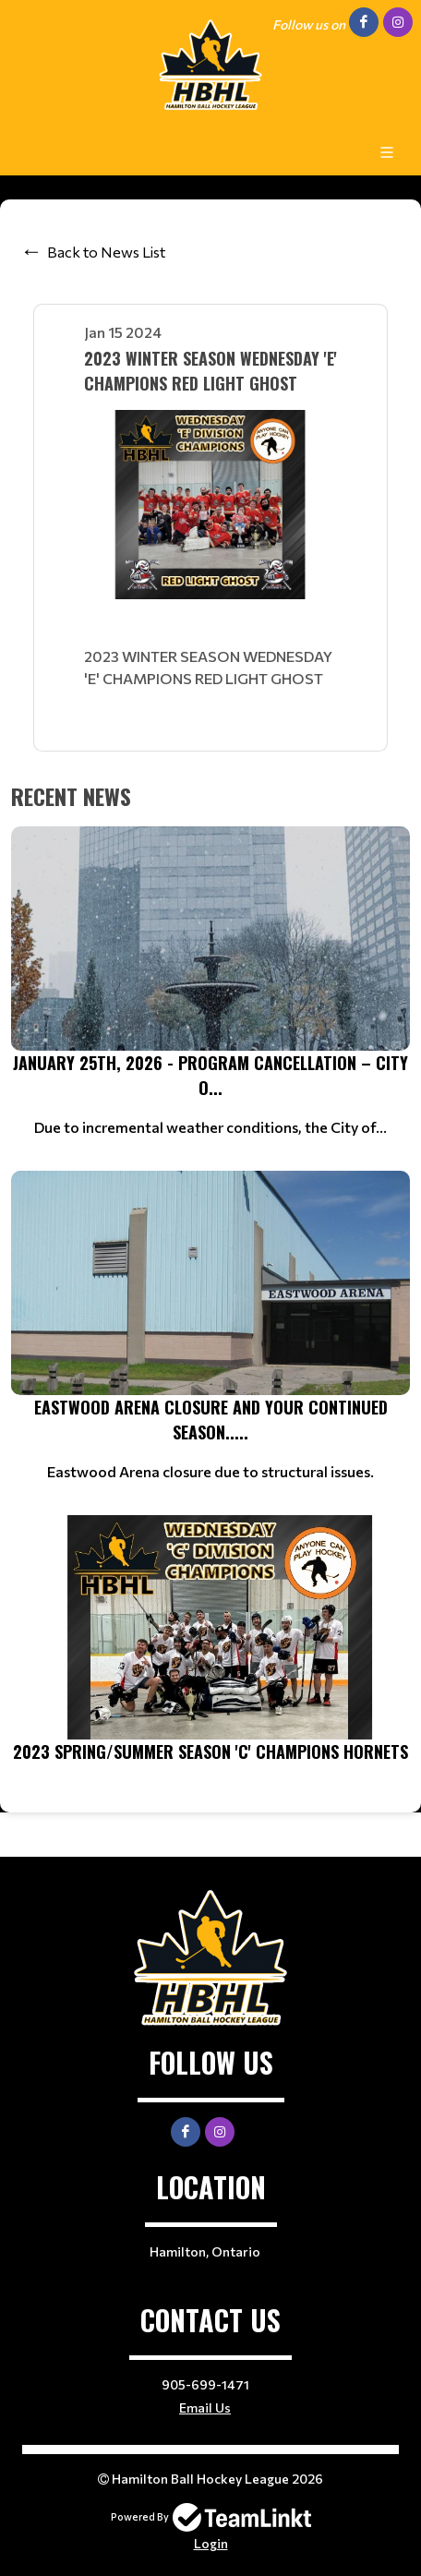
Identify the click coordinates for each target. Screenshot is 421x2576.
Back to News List (106, 251)
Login (211, 2543)
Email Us (205, 2407)
